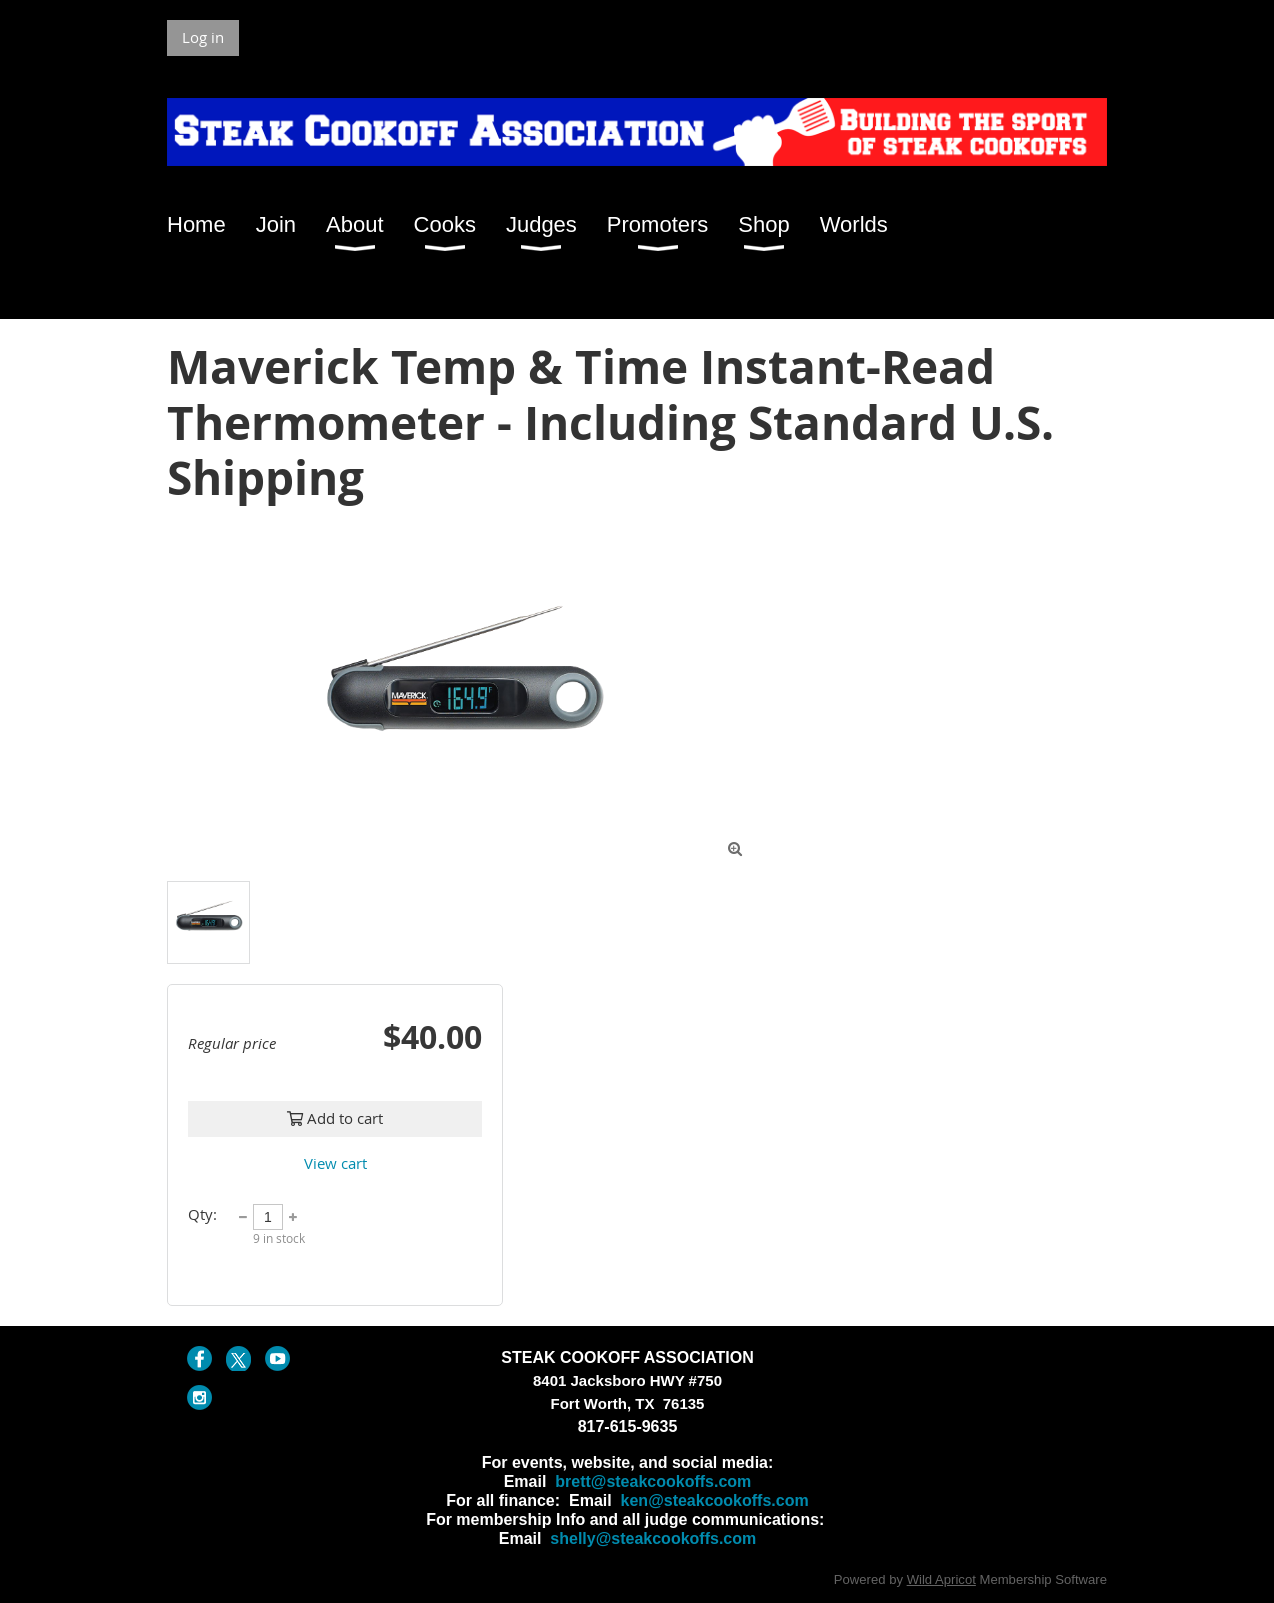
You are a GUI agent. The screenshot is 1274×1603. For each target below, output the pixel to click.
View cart (335, 1163)
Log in (203, 37)
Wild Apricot (941, 1579)
